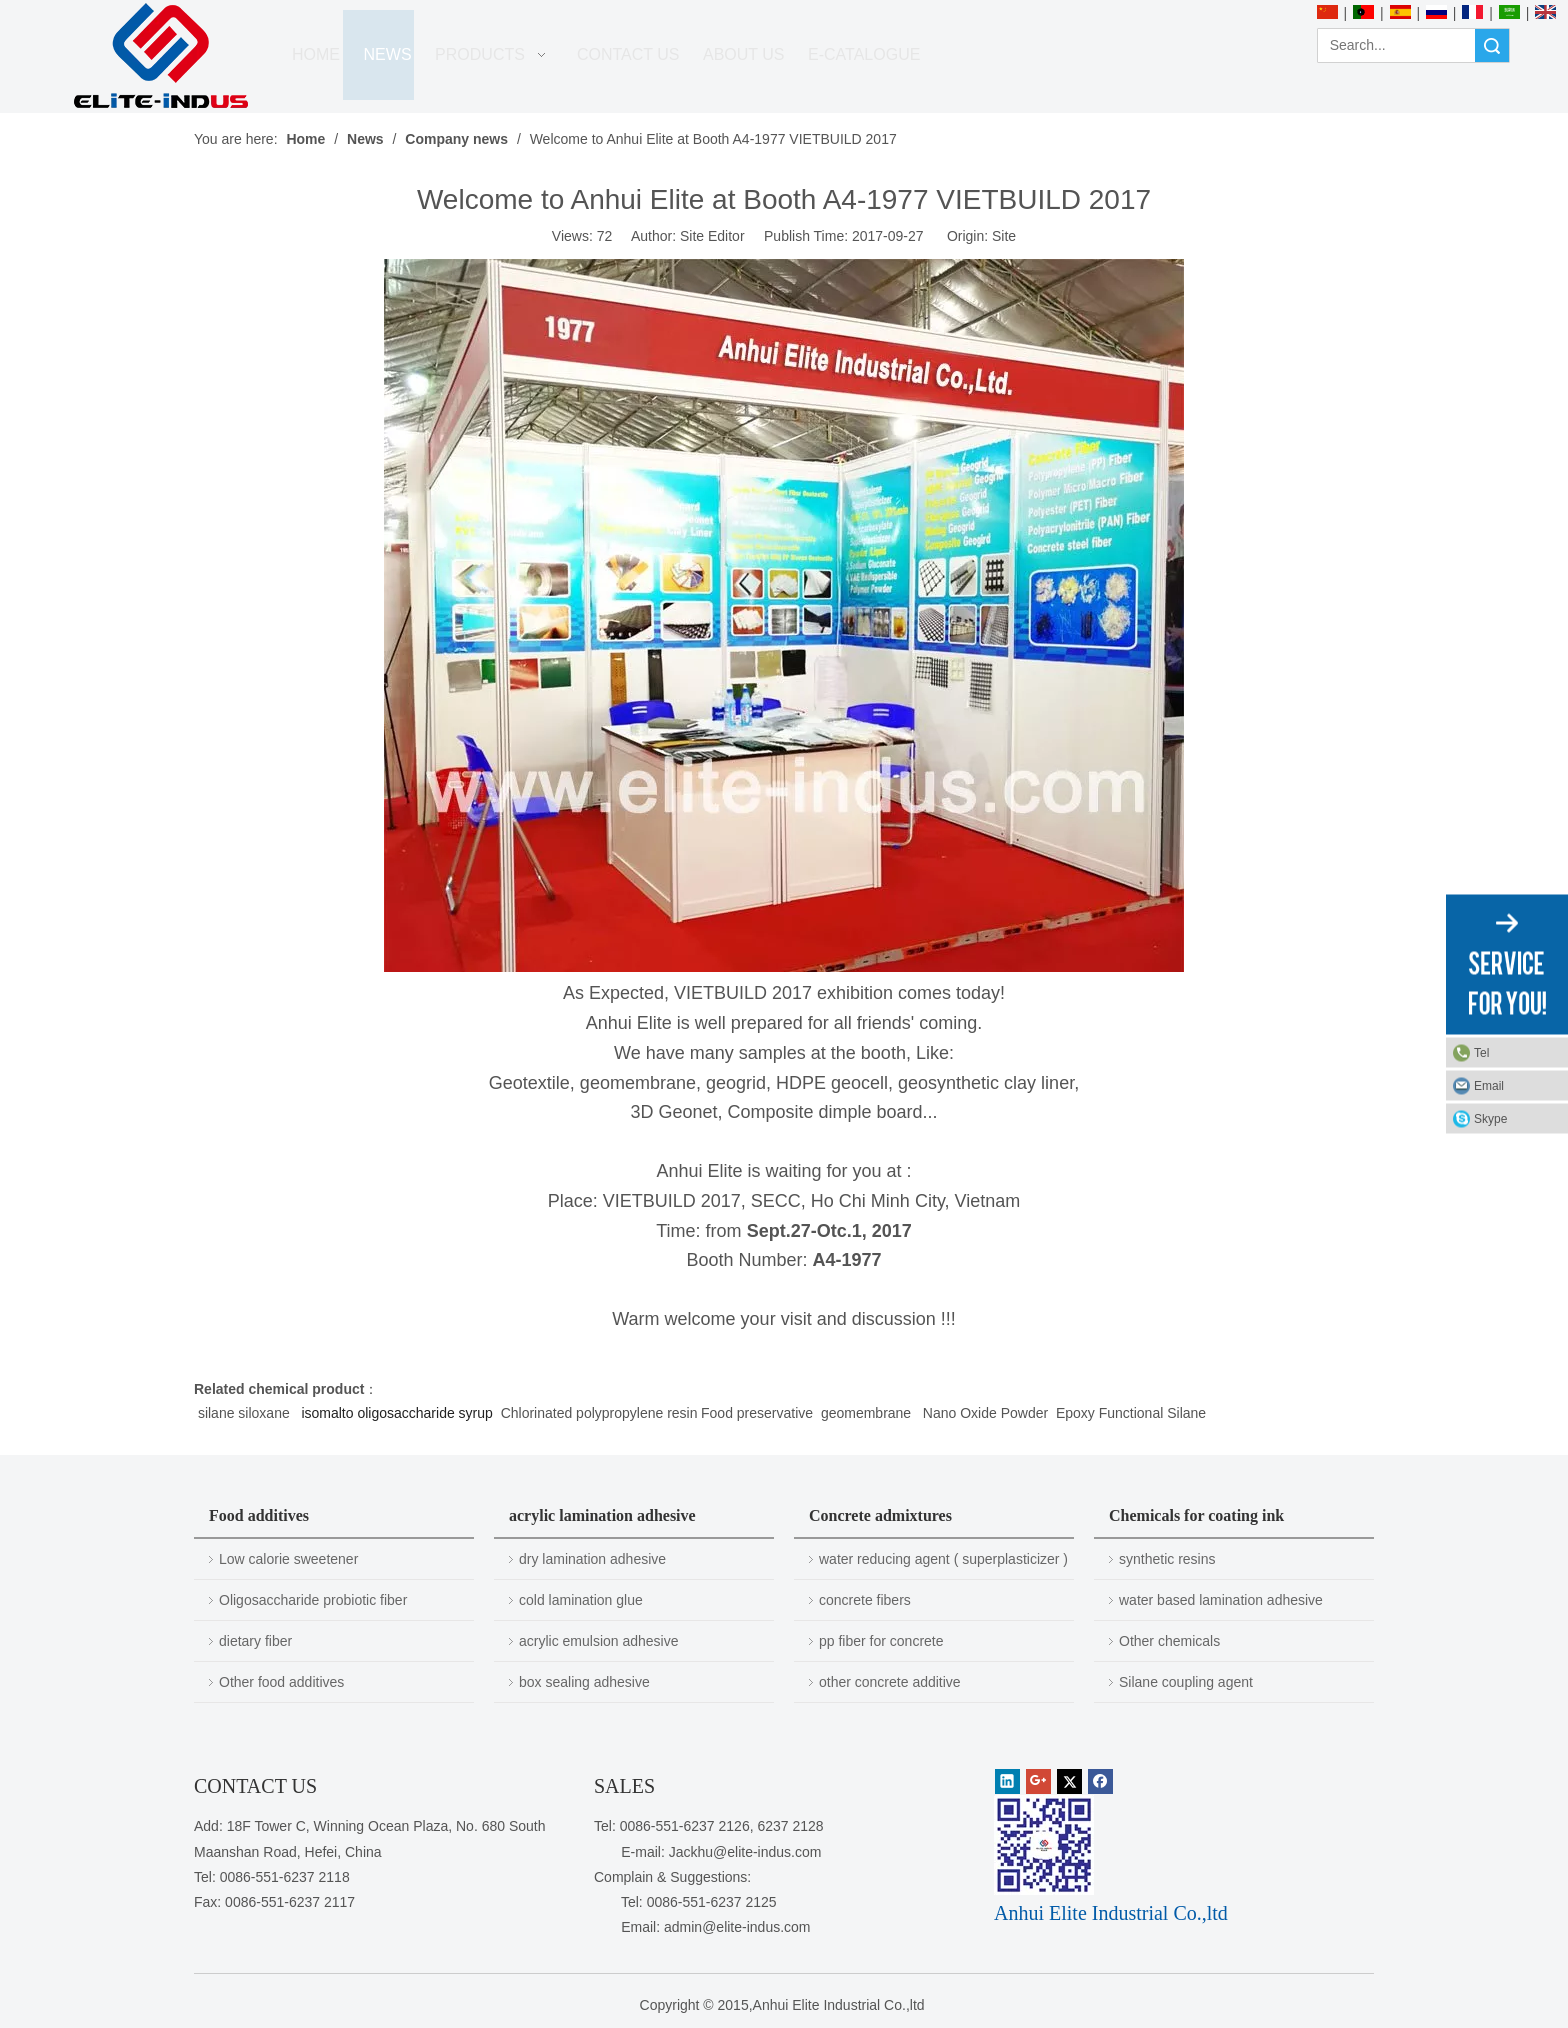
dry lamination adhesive (592, 1559)
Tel (1481, 1053)
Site (1004, 236)
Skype (1490, 1119)
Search (1492, 45)
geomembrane (868, 1413)
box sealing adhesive (584, 1682)
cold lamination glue (581, 1600)
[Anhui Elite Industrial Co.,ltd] (161, 56)
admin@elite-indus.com (737, 1927)
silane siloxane (246, 1413)
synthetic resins (1167, 1559)
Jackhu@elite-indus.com (745, 1852)
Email (1489, 1086)
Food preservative (757, 1413)
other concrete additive (890, 1682)
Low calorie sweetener (288, 1559)
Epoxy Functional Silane (1129, 1413)
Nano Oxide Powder (987, 1413)
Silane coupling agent (1186, 1682)
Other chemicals (1169, 1641)
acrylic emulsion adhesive (599, 1641)
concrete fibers (865, 1600)
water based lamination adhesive (1221, 1600)
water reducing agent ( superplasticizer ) (943, 1559)
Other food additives (281, 1682)
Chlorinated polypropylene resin (599, 1413)
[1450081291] (1044, 1845)
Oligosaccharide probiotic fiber (313, 1600)
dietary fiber (255, 1641)
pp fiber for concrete (881, 1641)
